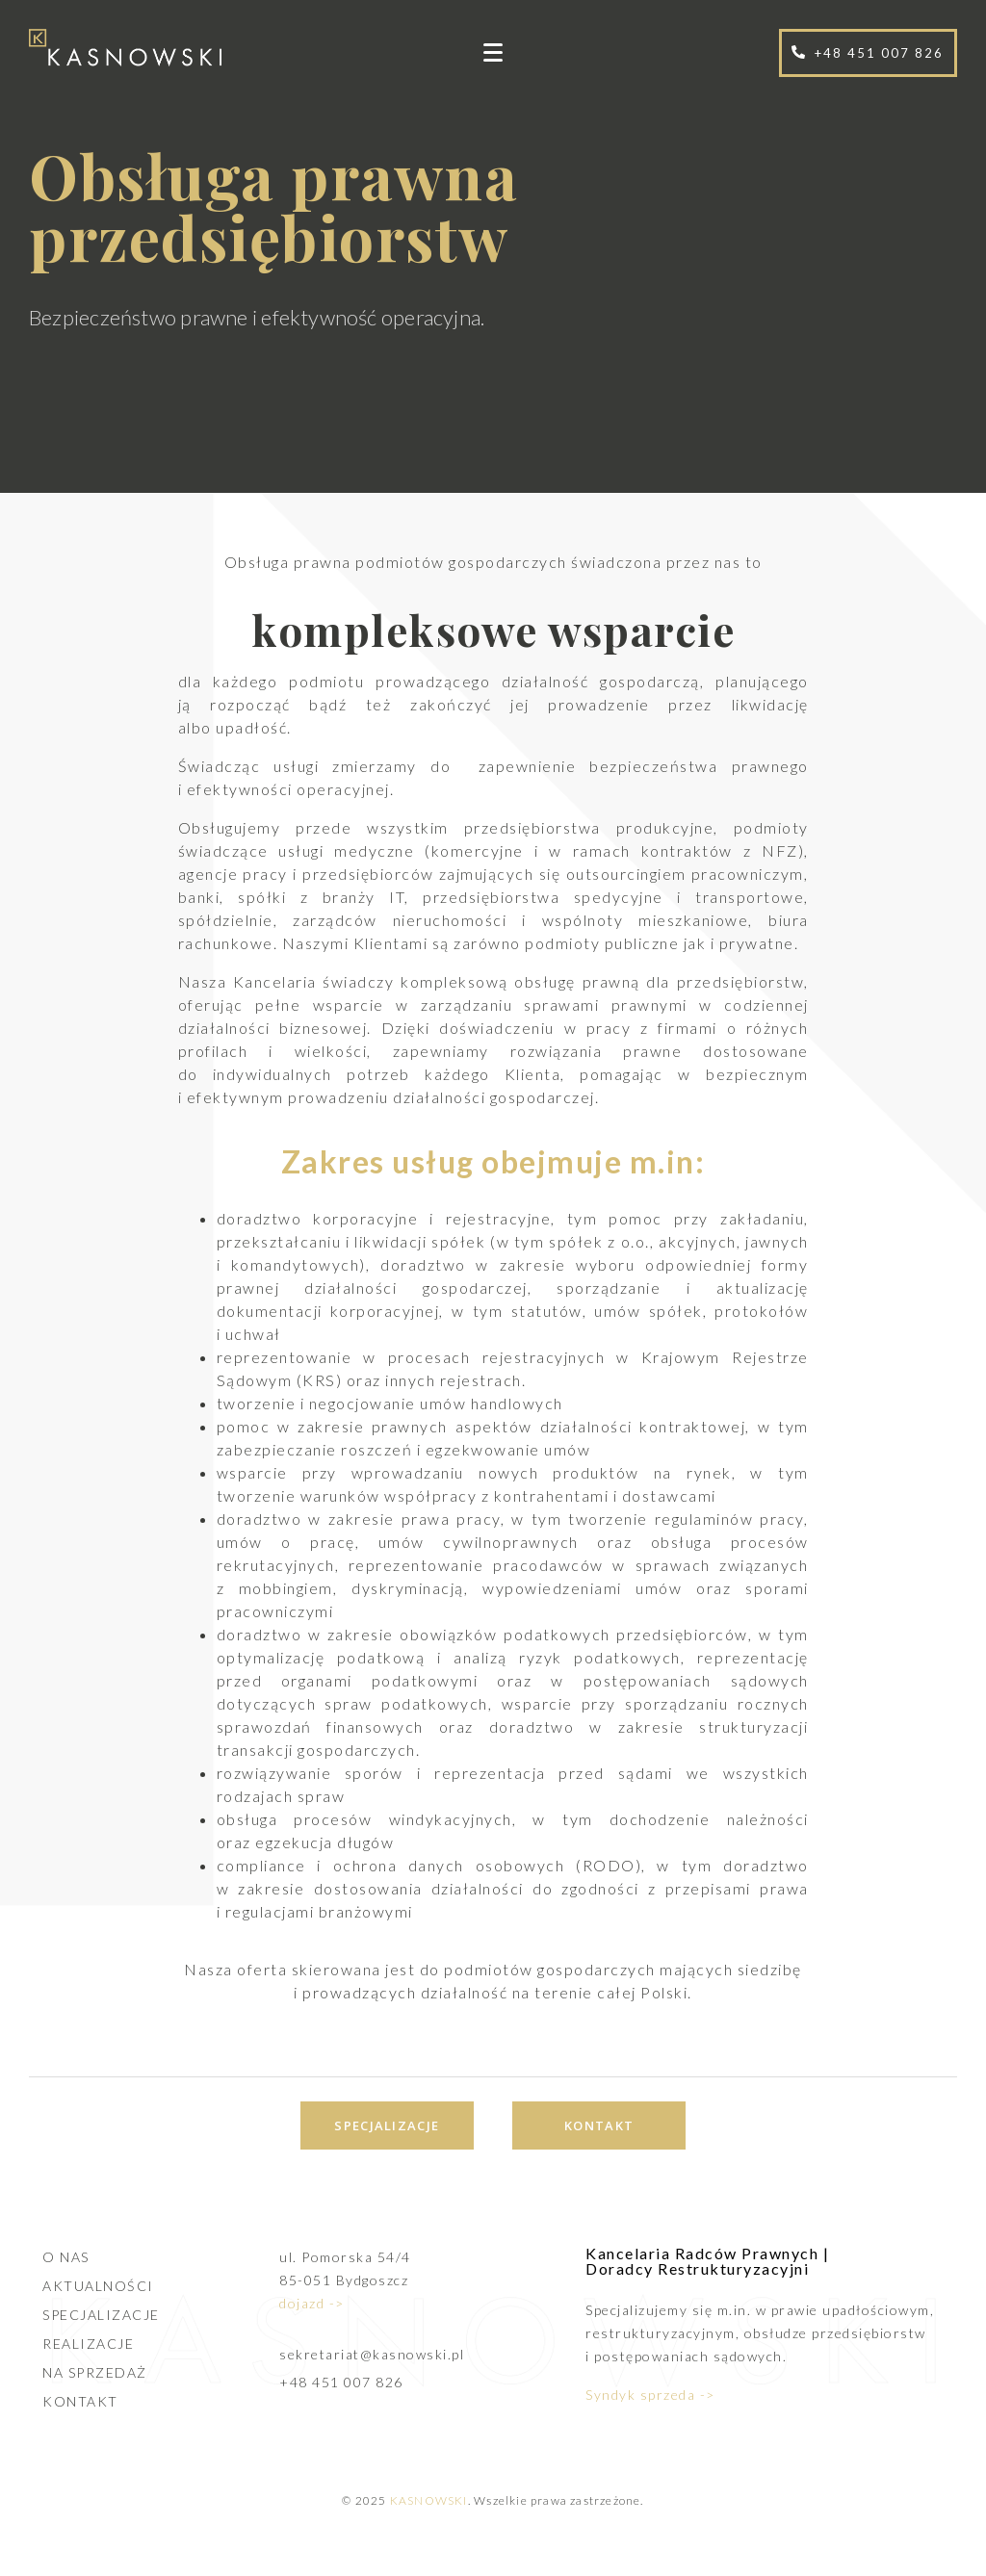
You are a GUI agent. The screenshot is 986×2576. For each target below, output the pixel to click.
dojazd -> (312, 2303)
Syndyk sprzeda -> (650, 2394)
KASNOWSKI (429, 2500)
